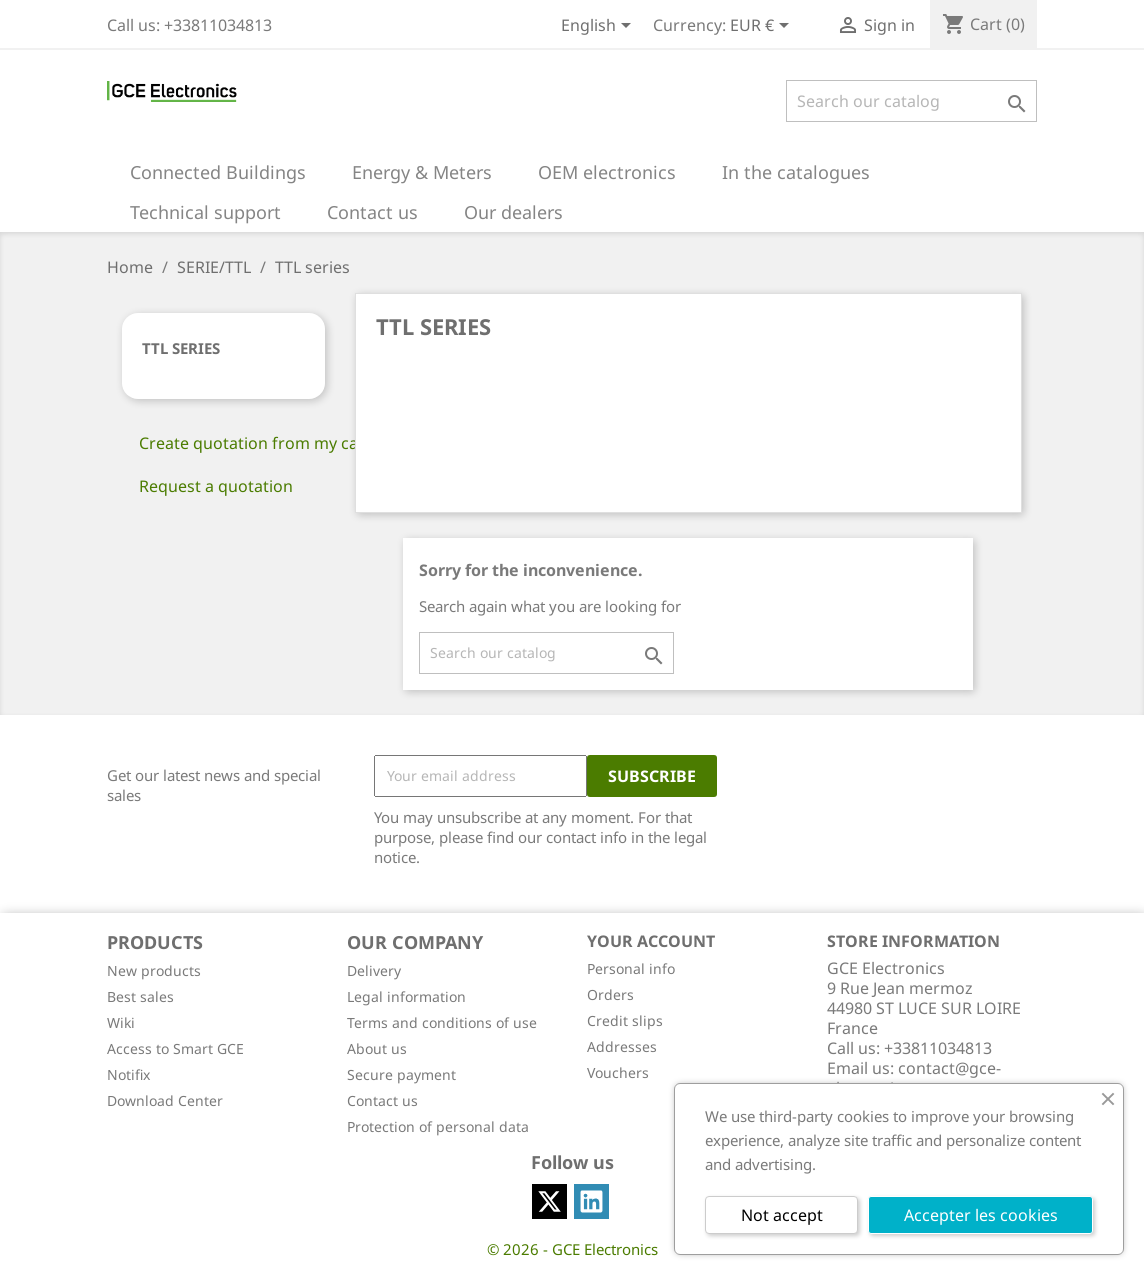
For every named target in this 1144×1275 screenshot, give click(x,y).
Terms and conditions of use (442, 1022)
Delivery (374, 970)
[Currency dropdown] (763, 27)
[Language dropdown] (599, 27)
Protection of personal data (438, 1126)
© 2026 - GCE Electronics (572, 1249)
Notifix (128, 1074)
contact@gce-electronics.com (914, 1078)
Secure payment (401, 1074)
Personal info (631, 968)
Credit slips (625, 1020)
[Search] (911, 101)
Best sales (140, 996)
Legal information (406, 996)
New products (154, 970)
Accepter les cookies (981, 1215)
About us (377, 1048)
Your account (651, 941)
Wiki (121, 1022)
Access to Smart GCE (175, 1048)
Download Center (165, 1100)
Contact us (382, 1100)
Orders (610, 994)
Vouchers (618, 1072)
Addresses (622, 1046)
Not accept (782, 1215)
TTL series (181, 348)
